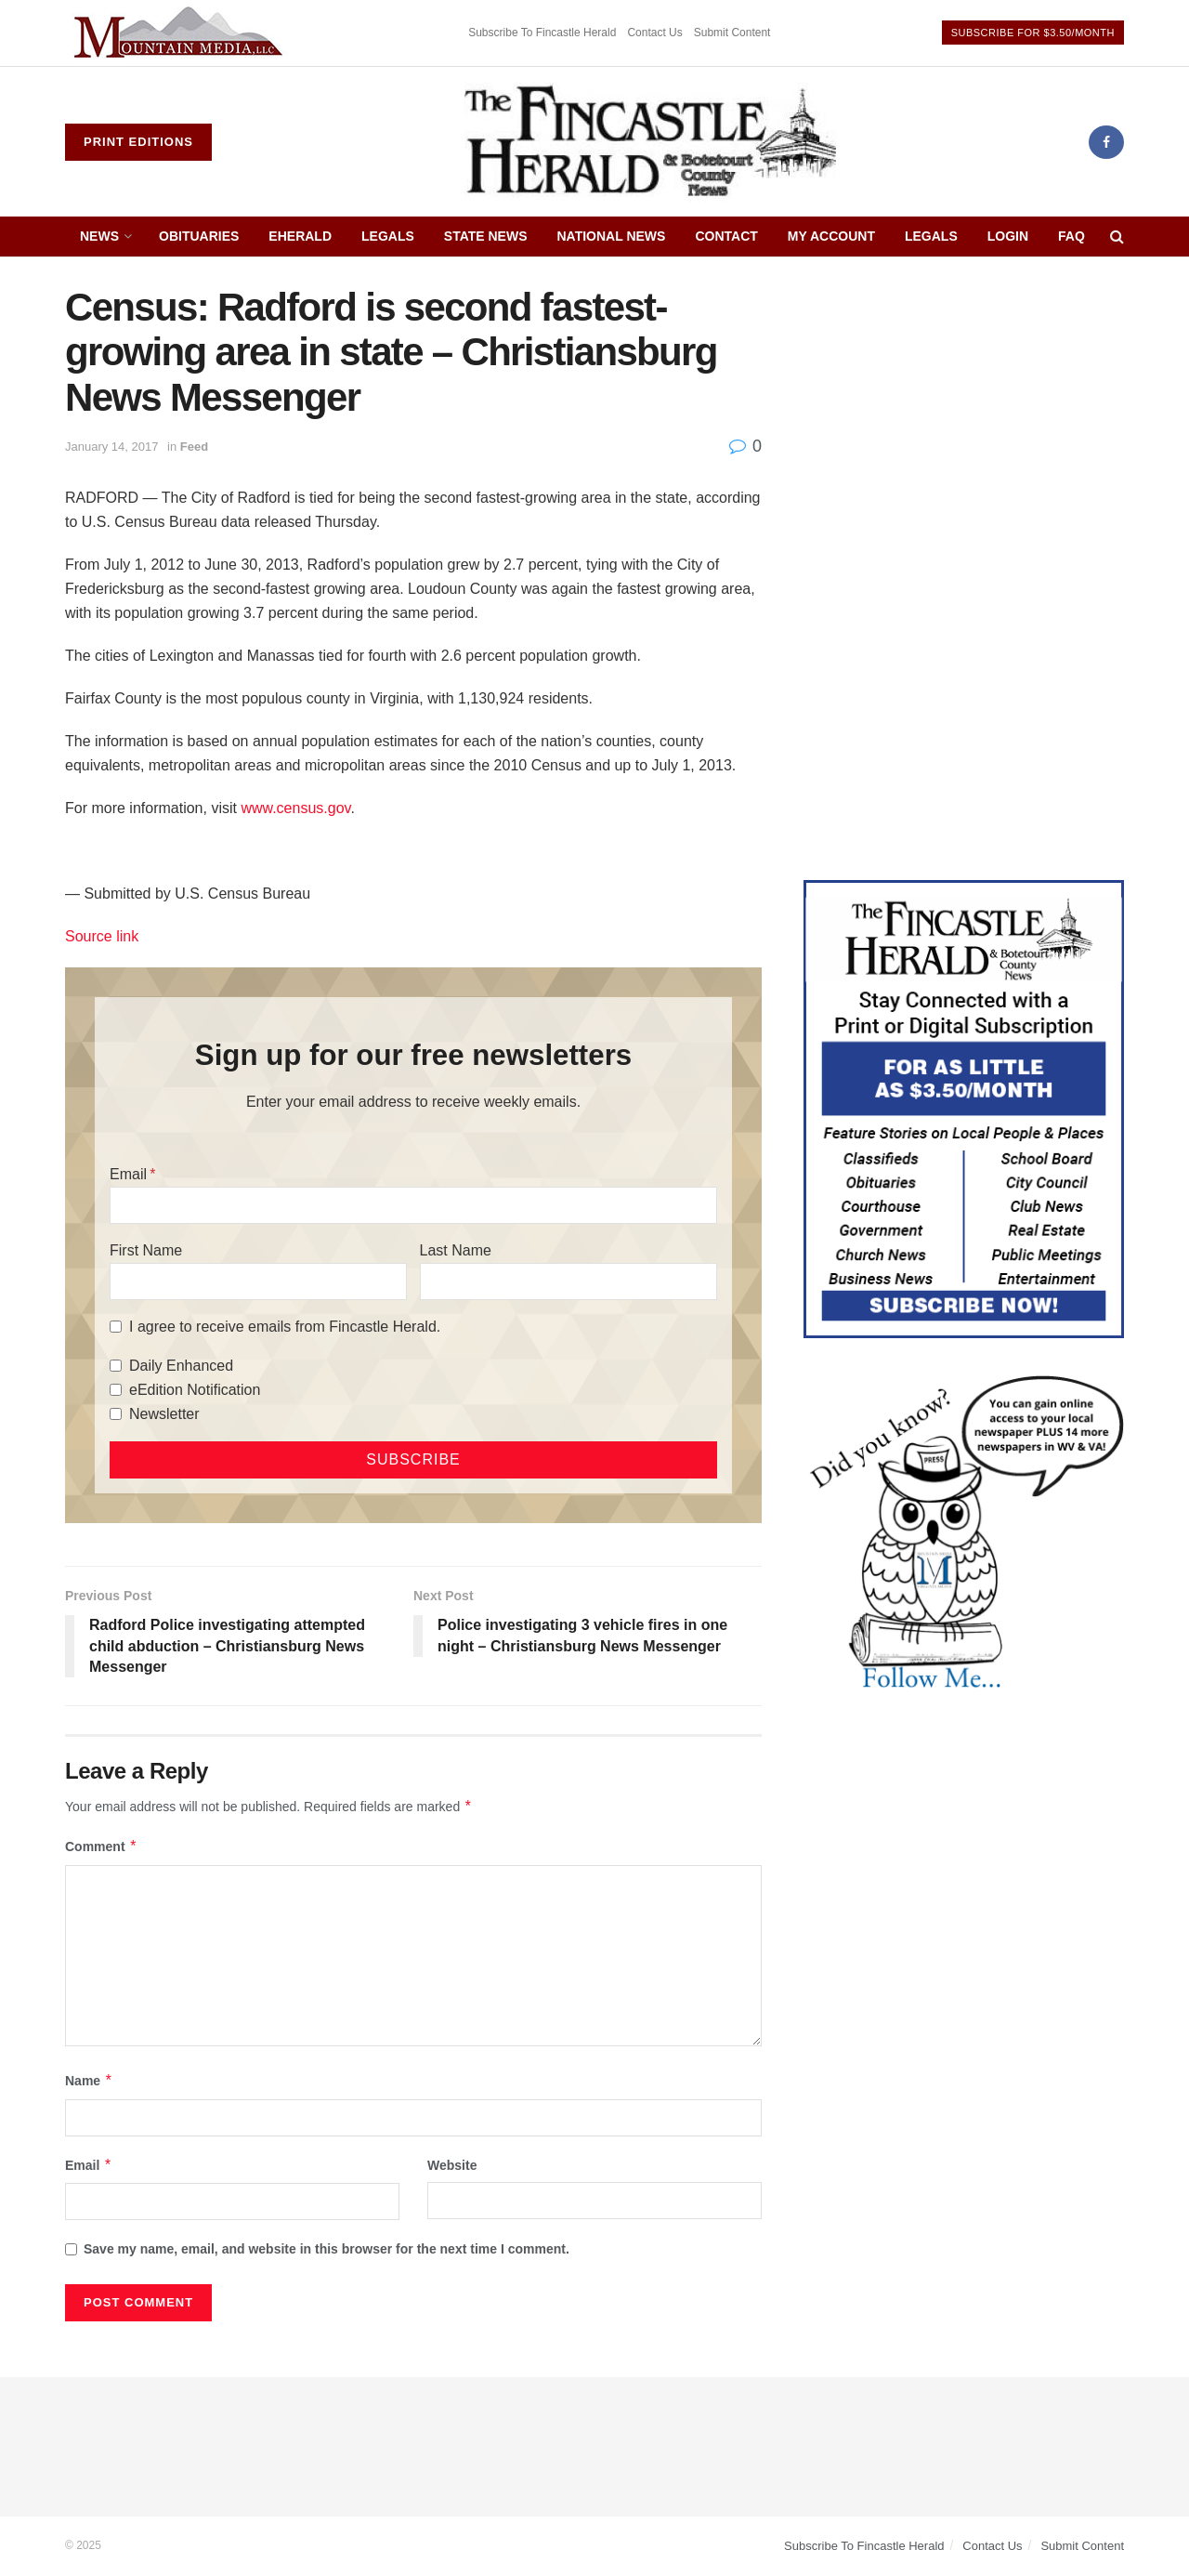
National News (611, 236)
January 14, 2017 (111, 446)
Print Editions (138, 142)
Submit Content (732, 32)
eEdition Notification (194, 1390)
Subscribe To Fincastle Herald (542, 32)
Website (452, 2165)
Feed (194, 446)
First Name (146, 1250)
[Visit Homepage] (650, 142)
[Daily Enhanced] (116, 1366)
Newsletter (164, 1414)
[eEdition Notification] (116, 1390)
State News (486, 236)
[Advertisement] (964, 415)
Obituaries (199, 236)
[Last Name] (568, 1281)
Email (128, 1174)
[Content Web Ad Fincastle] (964, 1107)
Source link (101, 936)
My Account (831, 236)
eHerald (300, 236)
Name (89, 2080)
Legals (387, 236)
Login (1007, 236)
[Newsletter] (116, 1414)
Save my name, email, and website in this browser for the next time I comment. (326, 2248)
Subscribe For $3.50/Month (1033, 32)
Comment (101, 1846)
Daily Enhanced (181, 1365)
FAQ (1071, 236)
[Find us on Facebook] (1106, 142)
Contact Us (654, 32)
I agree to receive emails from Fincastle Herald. (284, 1326)
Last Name (455, 1250)
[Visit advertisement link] (181, 33)
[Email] (413, 1205)
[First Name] (258, 1281)
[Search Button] (1117, 236)
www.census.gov (295, 808)
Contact (726, 236)
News (99, 236)
